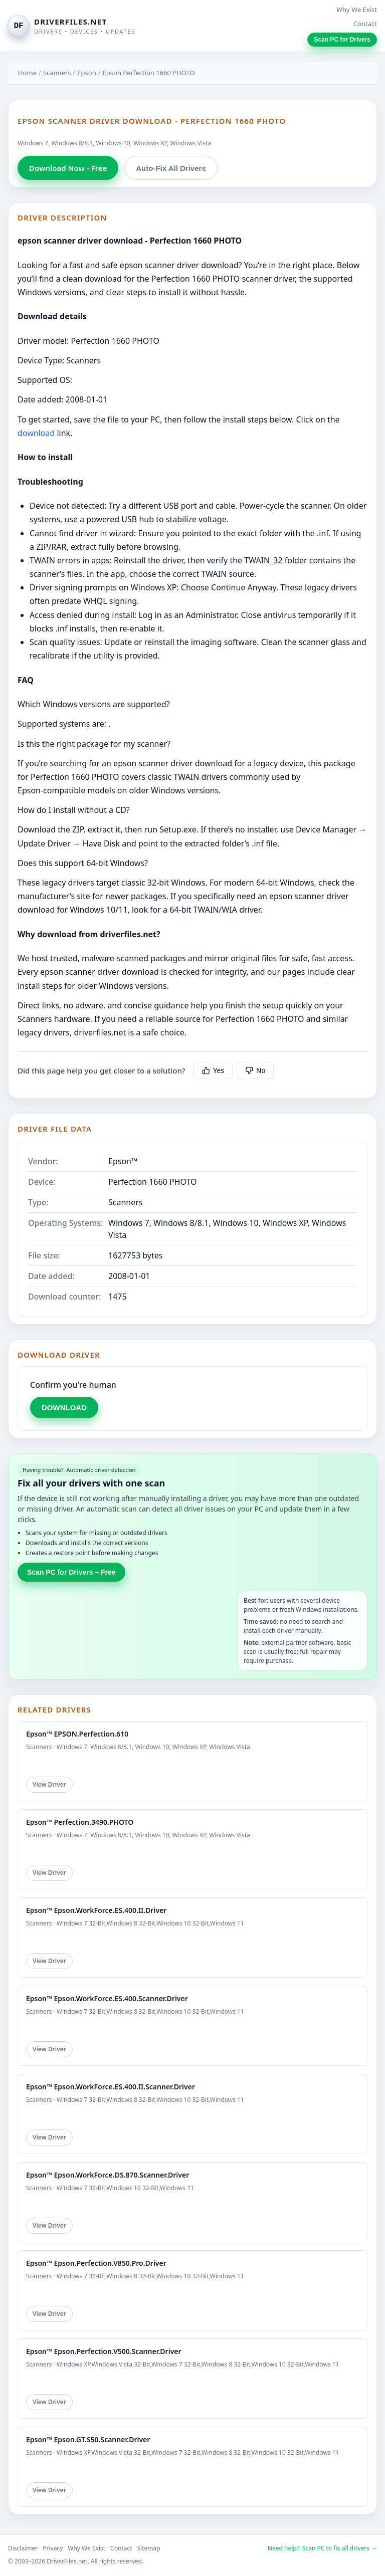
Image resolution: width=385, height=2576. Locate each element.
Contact (365, 23)
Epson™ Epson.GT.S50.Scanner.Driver (88, 2439)
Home (27, 72)
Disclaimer (23, 2548)
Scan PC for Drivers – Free (71, 1572)
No (255, 1070)
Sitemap (148, 2548)
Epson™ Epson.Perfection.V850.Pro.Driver (96, 2263)
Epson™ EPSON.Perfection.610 (77, 1734)
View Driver (49, 1784)
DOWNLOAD (64, 1407)
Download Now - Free (68, 168)
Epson (86, 72)
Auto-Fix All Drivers (171, 168)
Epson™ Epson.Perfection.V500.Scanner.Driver (103, 2351)
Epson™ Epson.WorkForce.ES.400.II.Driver (96, 1910)
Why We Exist (356, 9)
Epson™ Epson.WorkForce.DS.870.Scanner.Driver (107, 2175)
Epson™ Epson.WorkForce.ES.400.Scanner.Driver (107, 1998)
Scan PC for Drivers (342, 39)
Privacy (53, 2548)
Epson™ (122, 1161)
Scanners (57, 72)
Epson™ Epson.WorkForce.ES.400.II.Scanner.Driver (110, 2086)
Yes (213, 1070)
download (36, 433)
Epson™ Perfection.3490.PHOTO (79, 1822)
